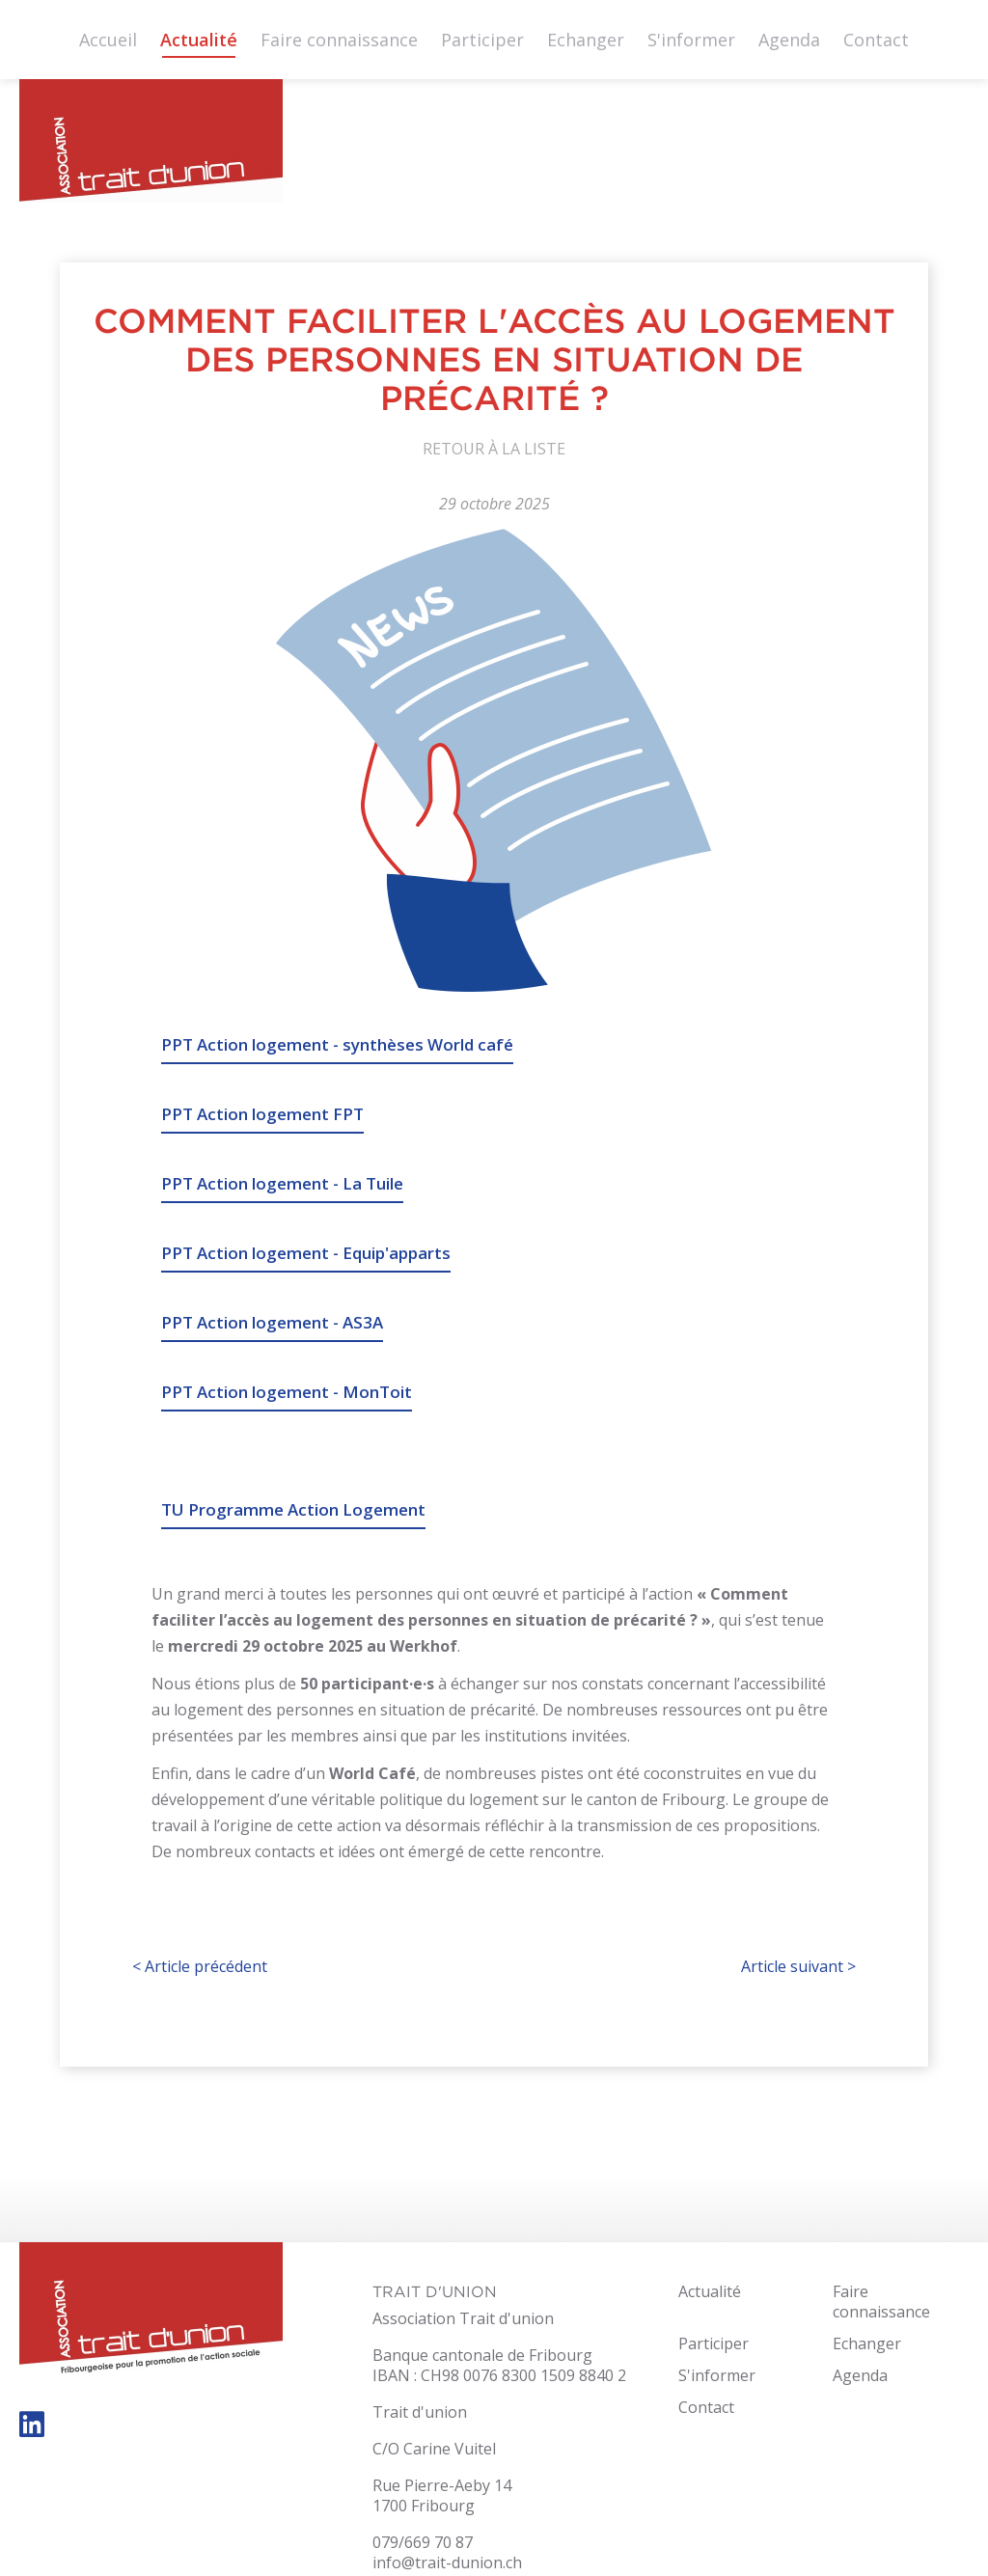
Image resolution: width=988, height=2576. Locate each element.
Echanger (585, 39)
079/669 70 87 (422, 2542)
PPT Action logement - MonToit (286, 1392)
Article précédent (199, 1966)
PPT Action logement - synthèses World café (337, 1044)
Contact (876, 39)
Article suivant (798, 1966)
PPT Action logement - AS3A (272, 1322)
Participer (482, 39)
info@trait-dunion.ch (447, 2562)
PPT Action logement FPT (262, 1114)
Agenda (789, 39)
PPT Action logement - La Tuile (282, 1183)
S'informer (691, 39)
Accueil (108, 39)
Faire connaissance (339, 39)
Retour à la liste (494, 448)
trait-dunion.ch (151, 146)
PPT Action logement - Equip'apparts (306, 1253)
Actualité (198, 39)
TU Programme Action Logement (293, 1509)
